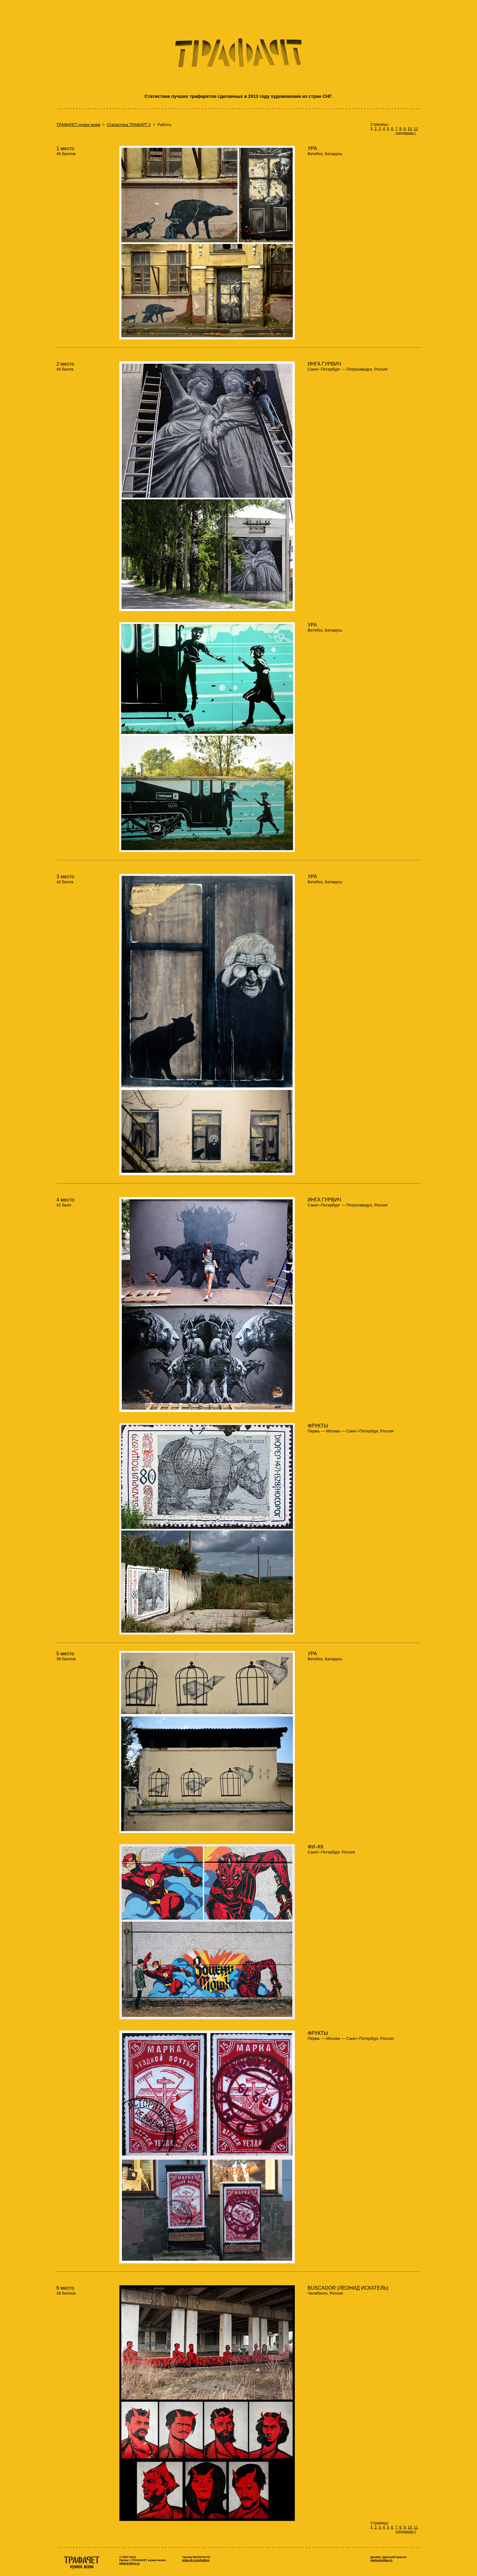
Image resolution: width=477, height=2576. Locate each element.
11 (416, 129)
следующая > (406, 133)
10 (410, 129)
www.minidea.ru (382, 2560)
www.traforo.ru (129, 2563)
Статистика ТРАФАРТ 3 (129, 124)
